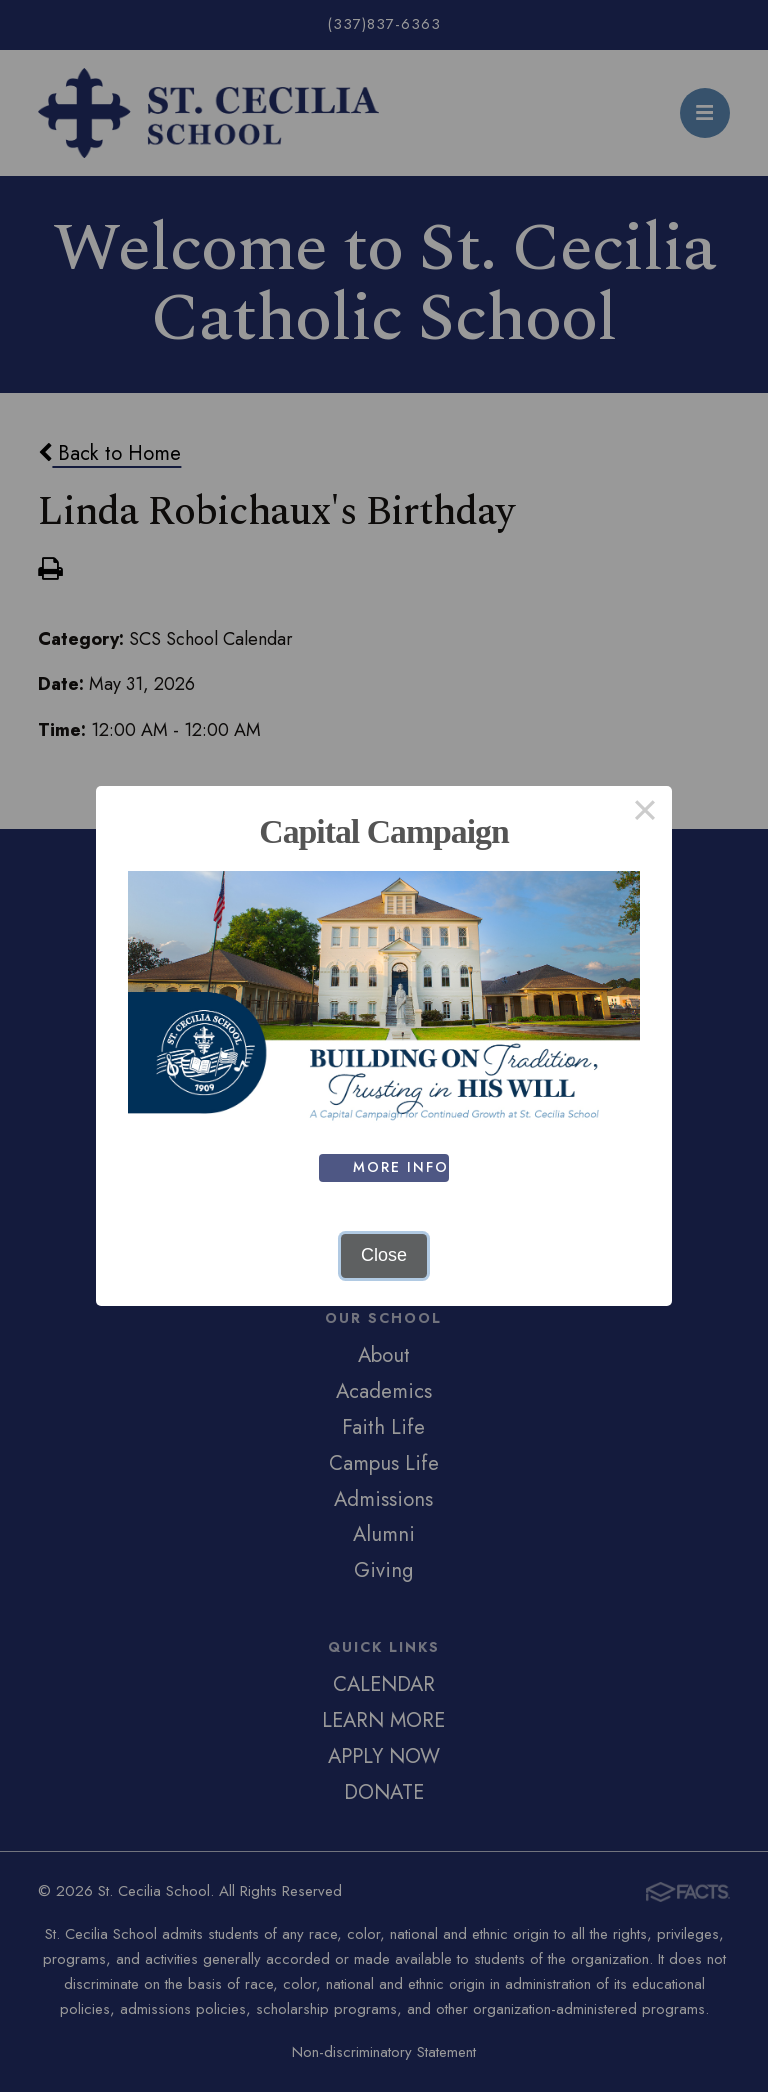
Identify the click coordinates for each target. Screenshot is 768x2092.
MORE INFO (402, 1167)
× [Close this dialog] (644, 813)
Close (384, 1255)
